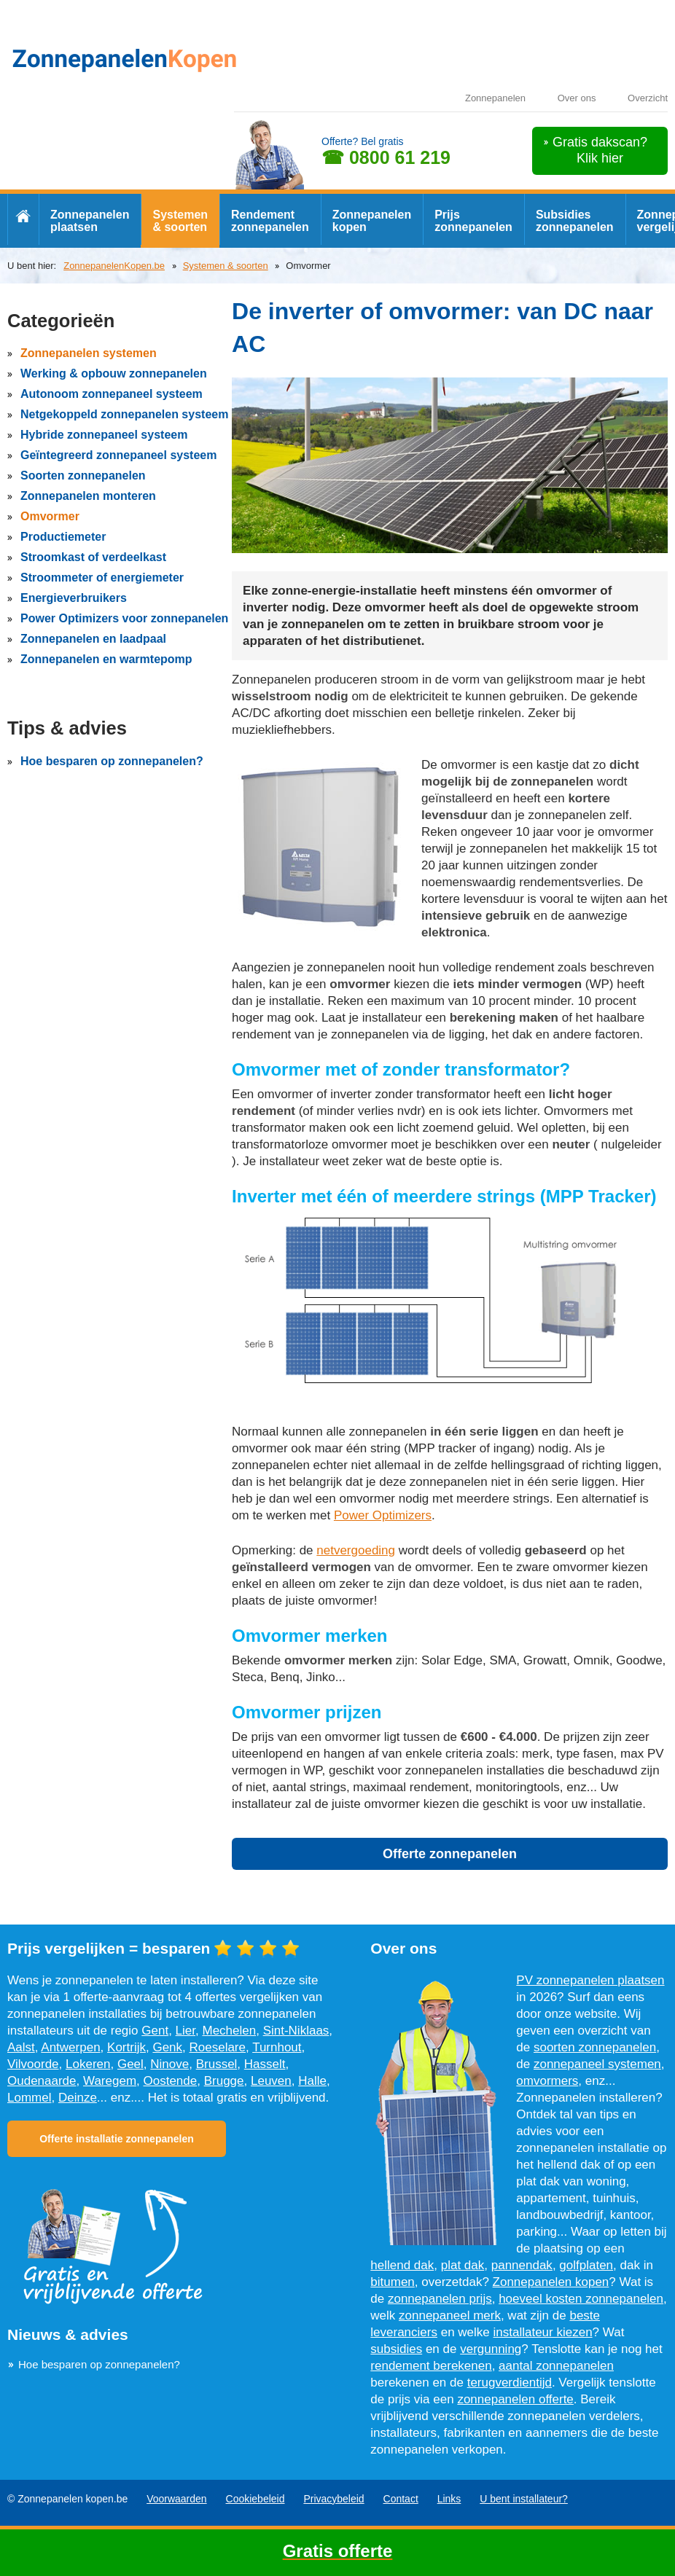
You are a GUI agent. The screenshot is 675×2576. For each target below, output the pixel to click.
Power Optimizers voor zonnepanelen (124, 618)
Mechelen (229, 2030)
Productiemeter (63, 537)
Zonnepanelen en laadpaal (93, 639)
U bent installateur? (524, 2499)
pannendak (522, 2265)
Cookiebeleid (255, 2499)
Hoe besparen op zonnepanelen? (111, 761)
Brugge (224, 2081)
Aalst (21, 2047)
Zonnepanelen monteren (88, 496)
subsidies (396, 2349)
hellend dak (402, 2265)
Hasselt (265, 2064)
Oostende (171, 2081)
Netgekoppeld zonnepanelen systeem (124, 414)
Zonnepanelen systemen (88, 353)
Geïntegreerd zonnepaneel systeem (118, 455)
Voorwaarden (177, 2499)
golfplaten (586, 2265)
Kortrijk (126, 2047)
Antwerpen (70, 2047)
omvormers (547, 2081)
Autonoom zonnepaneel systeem (111, 394)
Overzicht (648, 98)
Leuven (271, 2081)
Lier (185, 2030)
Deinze (77, 2098)
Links (449, 2499)
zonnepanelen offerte (515, 2399)
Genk (167, 2047)
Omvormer (49, 516)
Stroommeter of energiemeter (102, 577)
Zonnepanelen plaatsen (89, 220)
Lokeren (88, 2064)
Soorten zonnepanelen (83, 475)
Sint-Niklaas (296, 2030)
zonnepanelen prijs (440, 2299)
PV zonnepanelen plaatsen (590, 1980)
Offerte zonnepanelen (450, 1854)
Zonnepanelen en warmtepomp (106, 659)
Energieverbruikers (73, 598)
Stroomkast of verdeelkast (93, 557)
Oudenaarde (42, 2081)
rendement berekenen (430, 2366)
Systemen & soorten (180, 220)
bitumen (392, 2282)
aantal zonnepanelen (556, 2366)
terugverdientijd (509, 2382)
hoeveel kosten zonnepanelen (581, 2299)
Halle (312, 2081)
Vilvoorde (33, 2064)
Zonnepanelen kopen (371, 220)
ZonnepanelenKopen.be (114, 265)
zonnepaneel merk (450, 2315)
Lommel (29, 2098)
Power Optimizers (383, 1515)
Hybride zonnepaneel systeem (103, 434)
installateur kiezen (543, 2332)
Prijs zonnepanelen (473, 220)
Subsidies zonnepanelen (575, 220)
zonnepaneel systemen (597, 2064)
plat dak (463, 2265)
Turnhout (276, 2047)
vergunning (490, 2349)
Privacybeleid (333, 2499)
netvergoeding (355, 1550)
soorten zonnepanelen (595, 2047)
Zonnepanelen (495, 98)
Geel (130, 2064)
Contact (400, 2499)
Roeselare (218, 2047)
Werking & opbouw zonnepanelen (113, 373)
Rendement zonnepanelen (270, 220)
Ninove (169, 2064)
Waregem (109, 2081)
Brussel (217, 2064)
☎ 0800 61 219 (385, 157)
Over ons (577, 98)
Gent (154, 2030)
